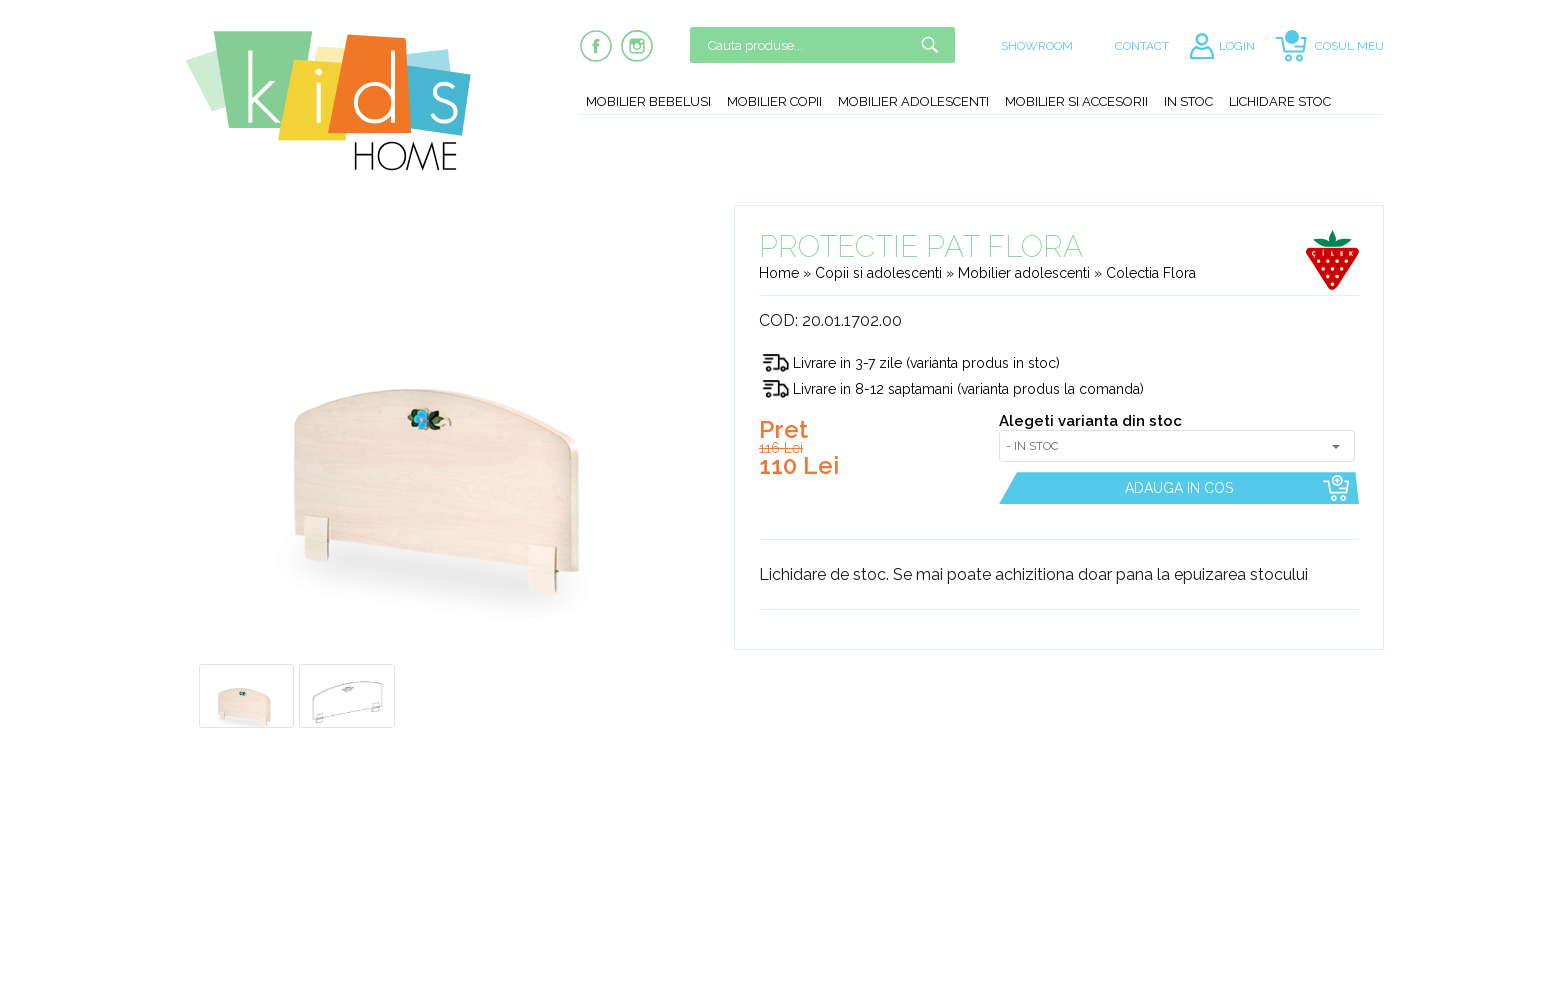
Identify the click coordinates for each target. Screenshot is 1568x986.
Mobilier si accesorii (1076, 101)
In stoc (1188, 101)
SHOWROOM (1037, 46)
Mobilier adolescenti (913, 101)
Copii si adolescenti (880, 273)
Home (779, 273)
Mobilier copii (774, 101)
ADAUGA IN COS (1179, 488)
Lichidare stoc (1280, 101)
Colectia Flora (1151, 273)
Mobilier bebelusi (648, 101)
